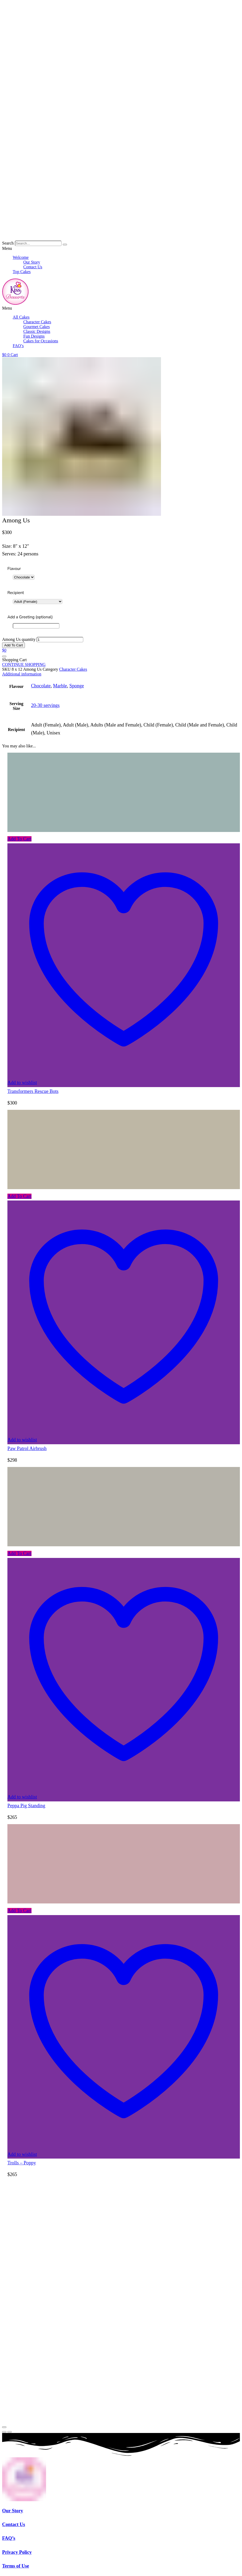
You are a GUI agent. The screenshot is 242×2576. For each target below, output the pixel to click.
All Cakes (21, 317)
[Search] (65, 244)
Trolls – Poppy (21, 2162)
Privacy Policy (17, 2552)
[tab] (121, 674)
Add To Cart (13, 645)
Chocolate (41, 685)
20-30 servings (45, 705)
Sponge (76, 685)
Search (8, 243)
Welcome (21, 257)
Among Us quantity (18, 639)
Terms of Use (15, 2566)
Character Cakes (37, 322)
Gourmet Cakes (36, 326)
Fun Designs (33, 336)
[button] (121, 248)
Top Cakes (22, 271)
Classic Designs (36, 331)
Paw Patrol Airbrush (27, 1448)
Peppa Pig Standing (26, 1805)
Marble (60, 685)
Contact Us (32, 267)
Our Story (31, 262)
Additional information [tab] (21, 674)
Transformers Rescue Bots (33, 1091)
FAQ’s (18, 345)
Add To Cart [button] (19, 838)
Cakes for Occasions (40, 341)
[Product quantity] (60, 639)
